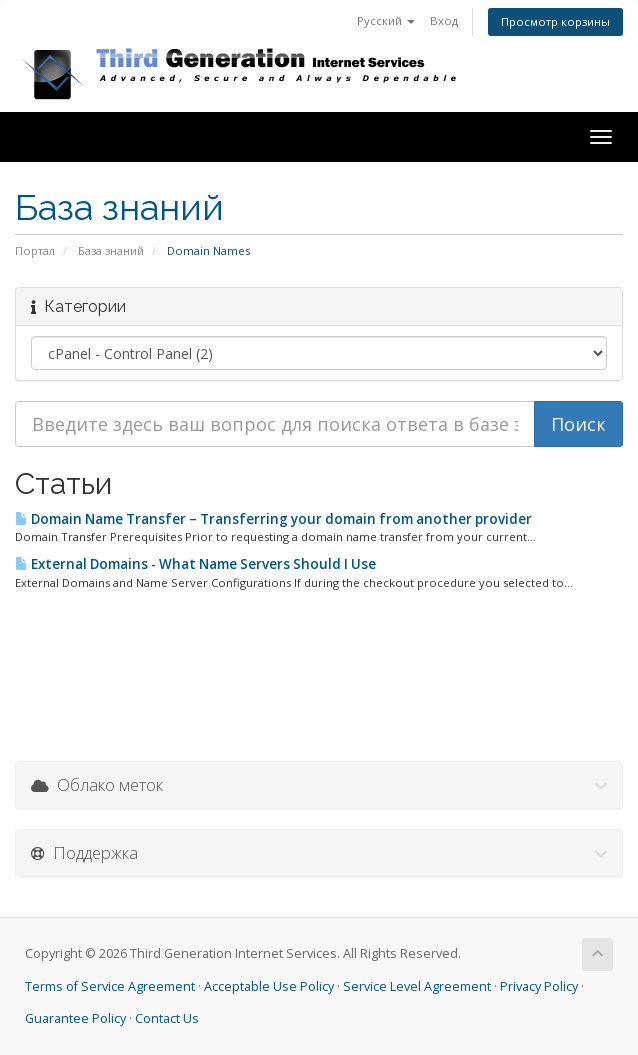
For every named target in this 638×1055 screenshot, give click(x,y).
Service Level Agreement (417, 986)
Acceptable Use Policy (269, 986)
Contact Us (167, 1018)
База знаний (111, 250)
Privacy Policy (539, 986)
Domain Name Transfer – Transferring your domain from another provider (273, 519)
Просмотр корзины (555, 21)
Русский (386, 20)
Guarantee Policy (75, 1018)
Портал (35, 250)
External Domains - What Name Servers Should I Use (195, 564)
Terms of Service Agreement (110, 986)
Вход (444, 20)
